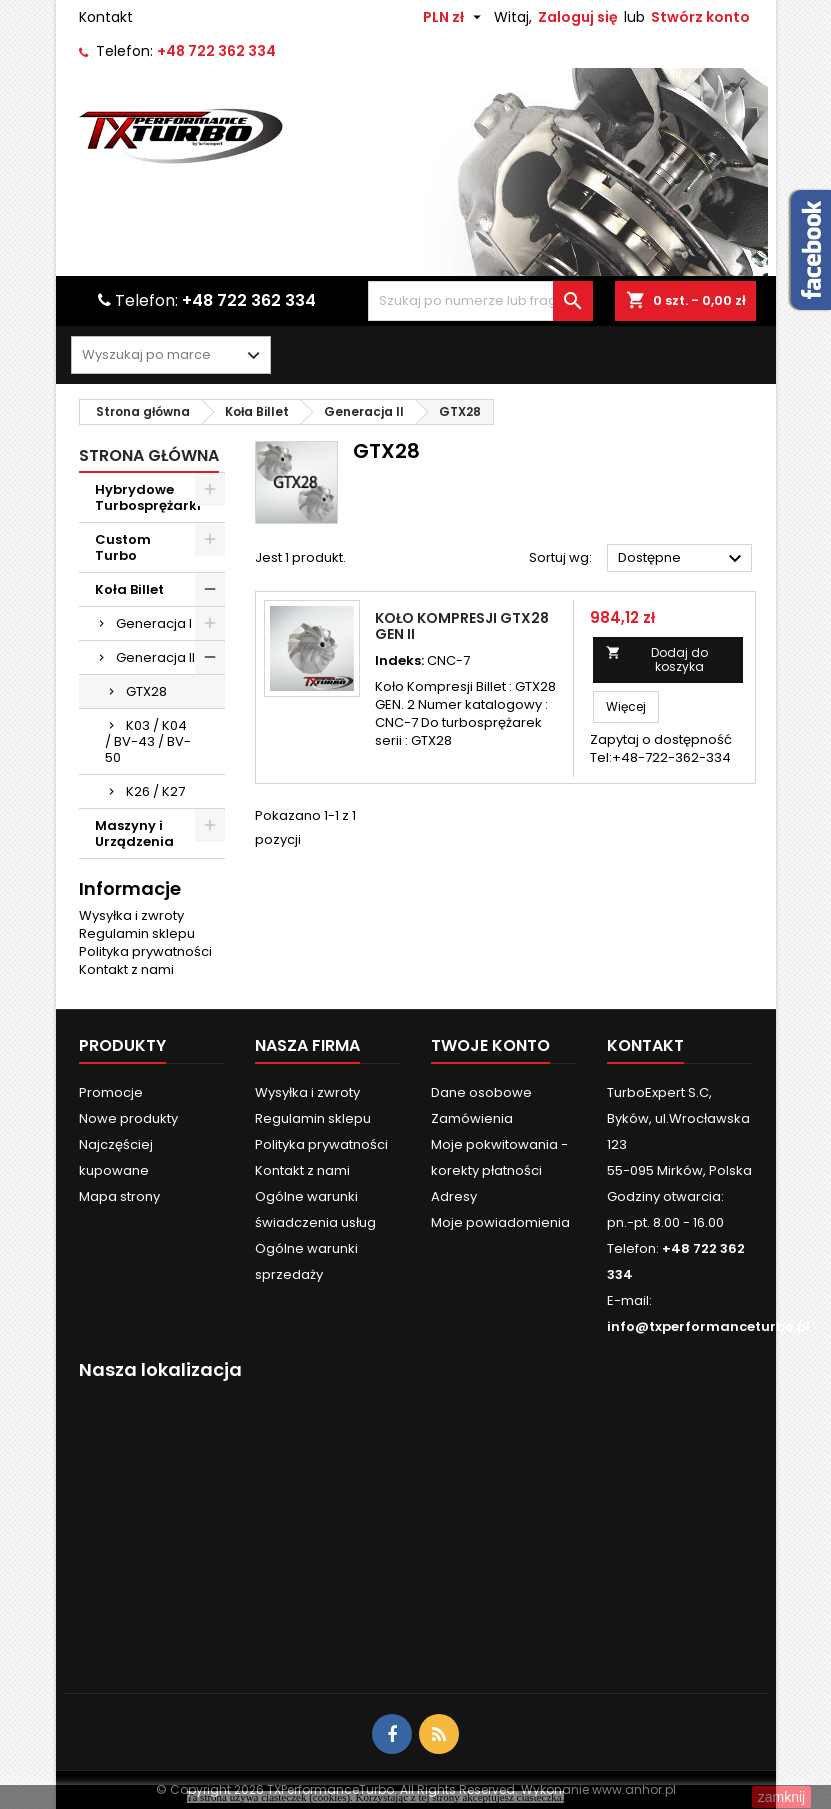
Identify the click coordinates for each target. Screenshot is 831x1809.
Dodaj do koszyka (657, 659)
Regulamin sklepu (137, 933)
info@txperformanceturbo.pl (708, 1326)
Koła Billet (129, 589)
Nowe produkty (128, 1118)
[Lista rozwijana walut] (454, 17)
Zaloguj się (578, 17)
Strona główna (149, 455)
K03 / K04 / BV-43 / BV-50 (148, 741)
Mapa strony (119, 1196)
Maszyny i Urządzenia (134, 833)
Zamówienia (472, 1118)
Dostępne (682, 559)
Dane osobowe (481, 1092)
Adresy (454, 1196)
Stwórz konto (700, 17)
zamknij (781, 1797)
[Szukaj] (480, 301)
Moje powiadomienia (500, 1222)
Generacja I (154, 623)
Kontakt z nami (126, 969)
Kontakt (106, 17)
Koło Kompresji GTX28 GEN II (462, 626)
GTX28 (146, 691)
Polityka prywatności (145, 951)
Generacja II (155, 657)
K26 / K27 (155, 791)
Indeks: (399, 661)
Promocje (111, 1092)
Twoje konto (490, 1045)
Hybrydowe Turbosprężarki (148, 497)
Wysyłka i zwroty (131, 915)
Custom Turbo (123, 547)
